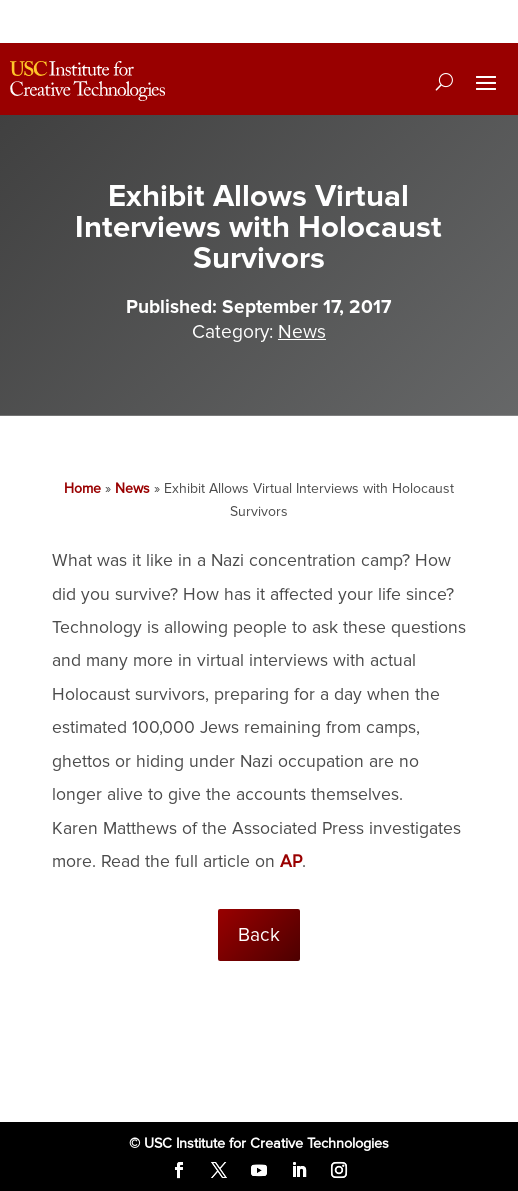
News (302, 332)
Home (82, 488)
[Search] (444, 81)
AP (291, 861)
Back (259, 935)
